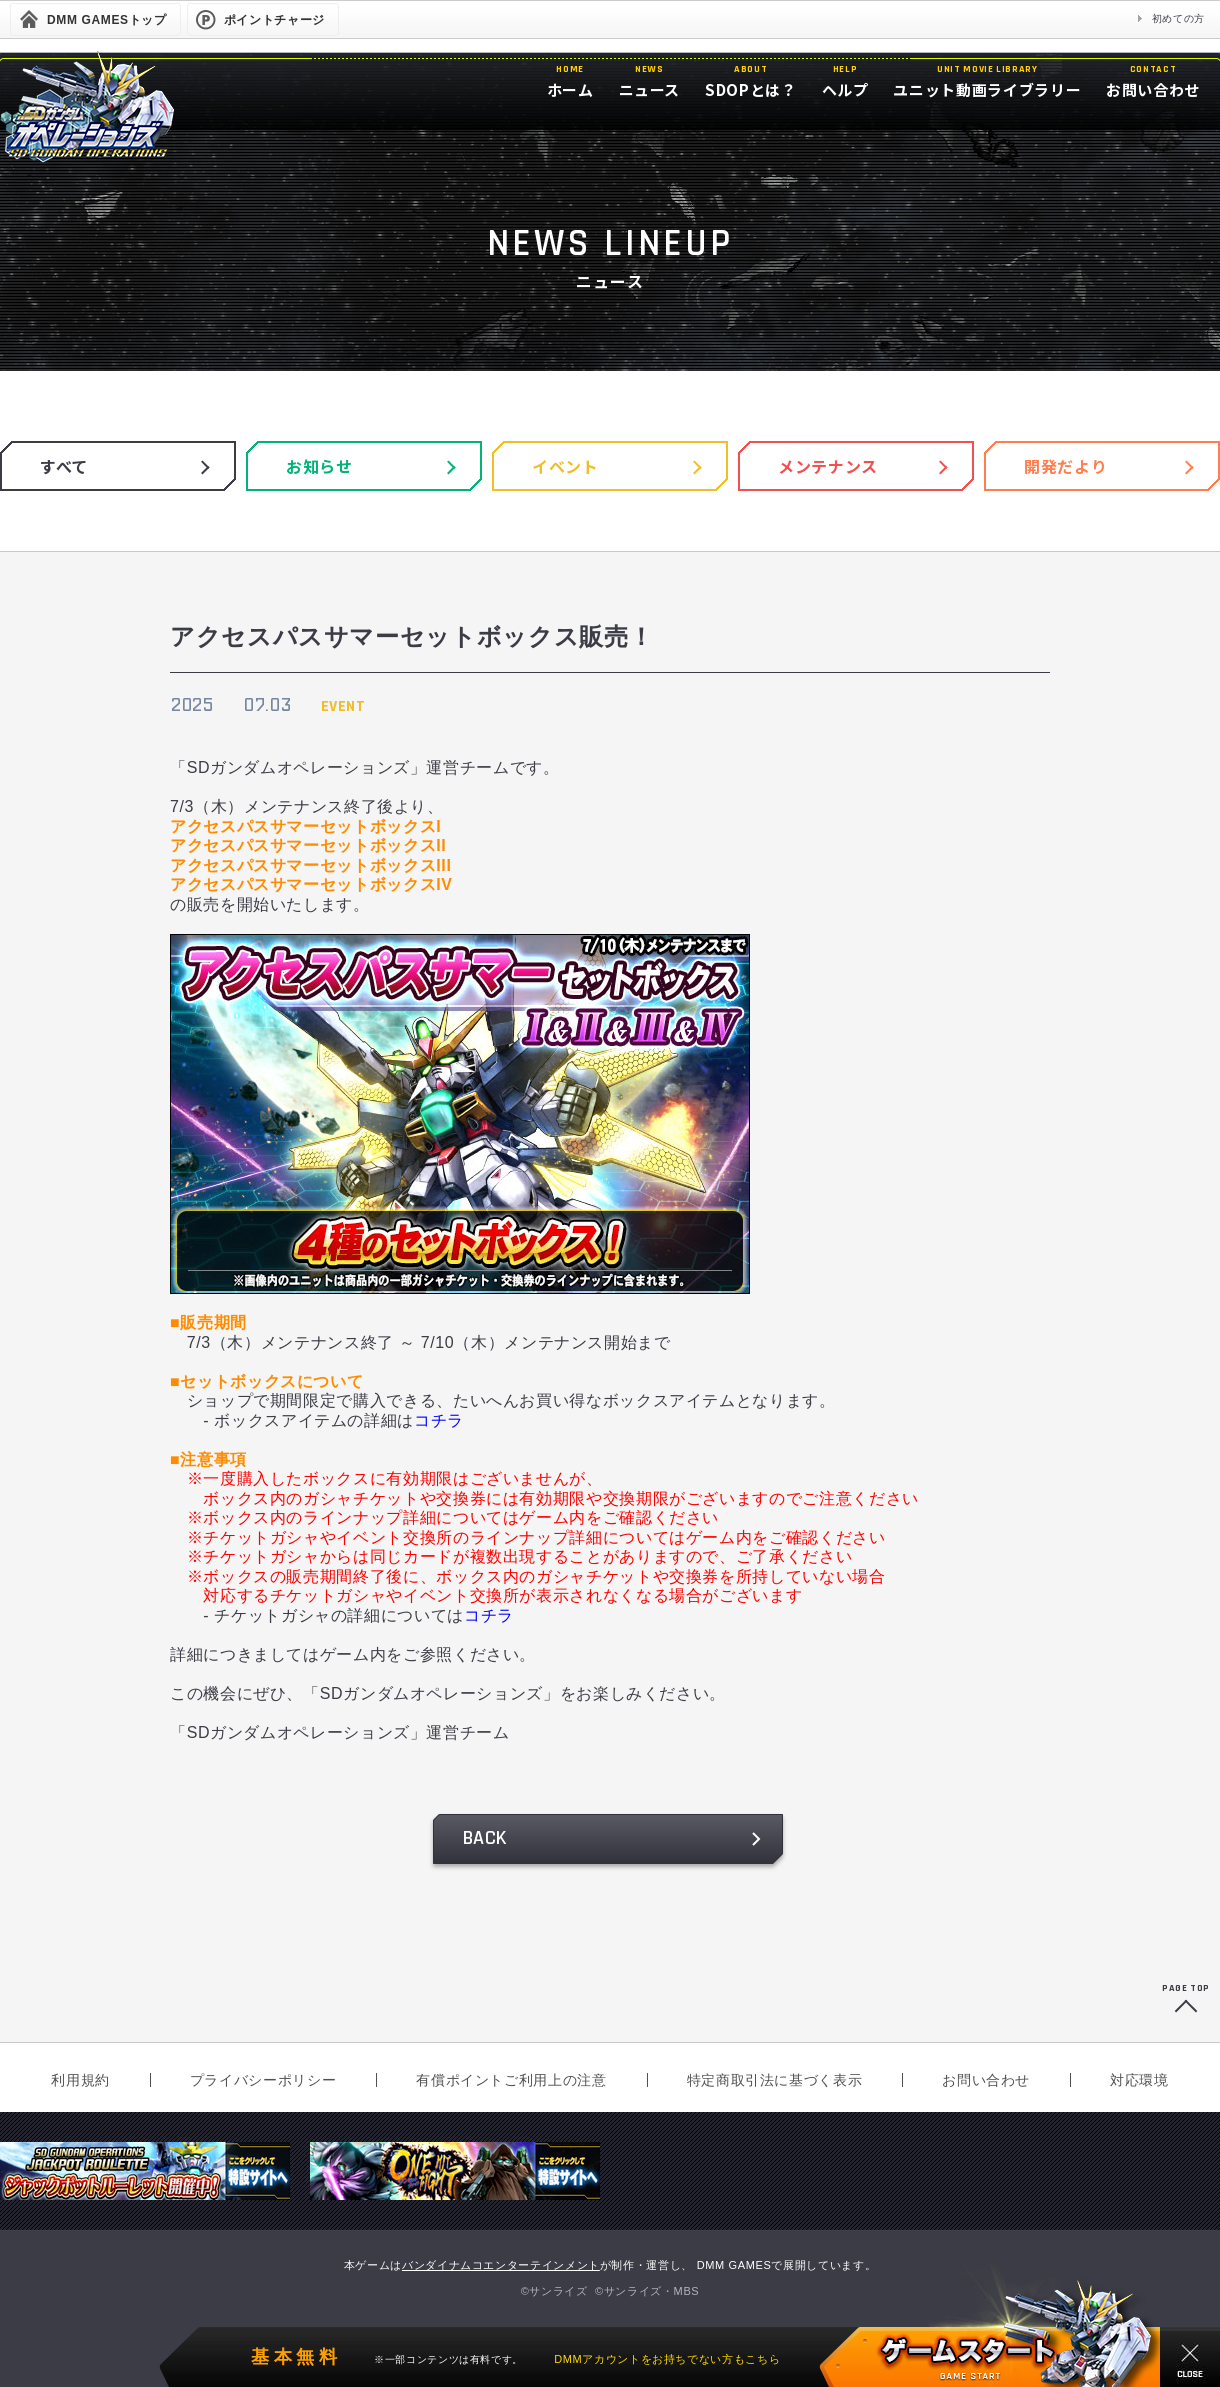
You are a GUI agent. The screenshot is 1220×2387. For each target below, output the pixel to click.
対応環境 (1139, 2080)
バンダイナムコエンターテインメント (501, 2265)
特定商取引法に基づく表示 (775, 2080)
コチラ (439, 1420)
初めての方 (1178, 18)
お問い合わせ (986, 2080)
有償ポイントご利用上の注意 (511, 2080)
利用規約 (80, 2080)
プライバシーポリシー (263, 2080)
